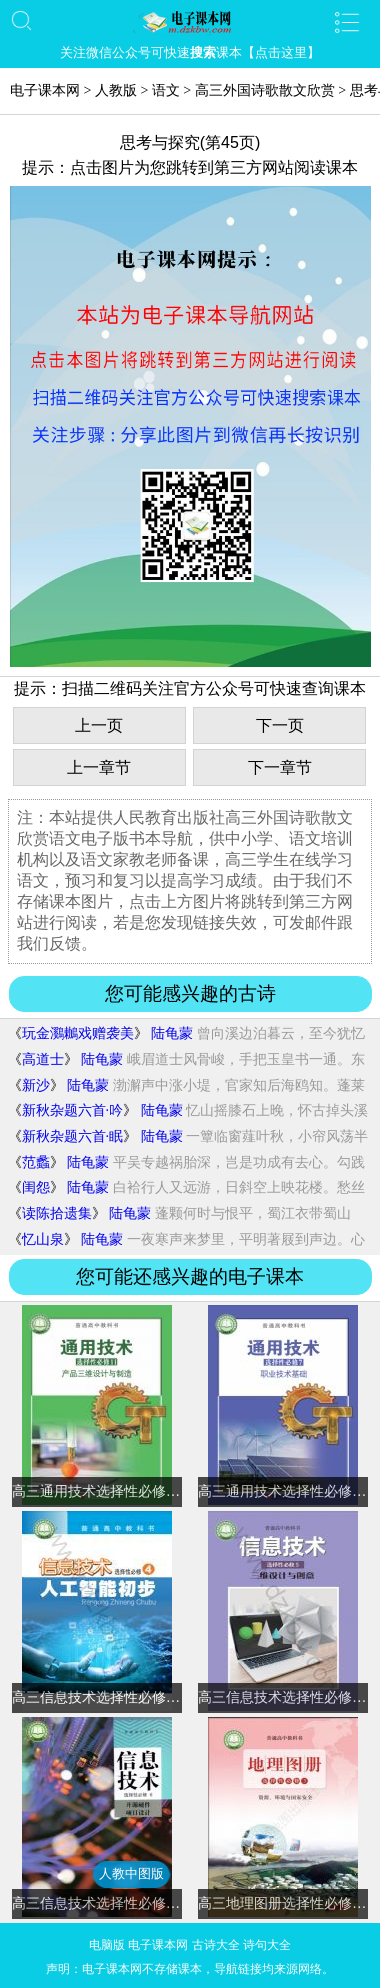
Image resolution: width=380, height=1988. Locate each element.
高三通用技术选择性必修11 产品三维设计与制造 (160, 1491)
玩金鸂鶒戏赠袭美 (78, 1033)
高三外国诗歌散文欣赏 (265, 90)
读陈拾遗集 (57, 1213)
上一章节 (99, 767)
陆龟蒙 (172, 1033)
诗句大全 (267, 1945)
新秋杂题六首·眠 (73, 1136)
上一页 (99, 725)
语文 (166, 90)
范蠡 (36, 1162)
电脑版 (107, 1945)
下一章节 (280, 767)
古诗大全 (216, 1945)
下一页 (280, 725)
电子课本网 (45, 90)
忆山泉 (43, 1239)
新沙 (36, 1085)
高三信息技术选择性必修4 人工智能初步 (136, 1697)
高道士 (43, 1059)
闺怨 (36, 1187)
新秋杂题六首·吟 (73, 1110)
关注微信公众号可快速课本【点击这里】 (190, 52)
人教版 (116, 90)
